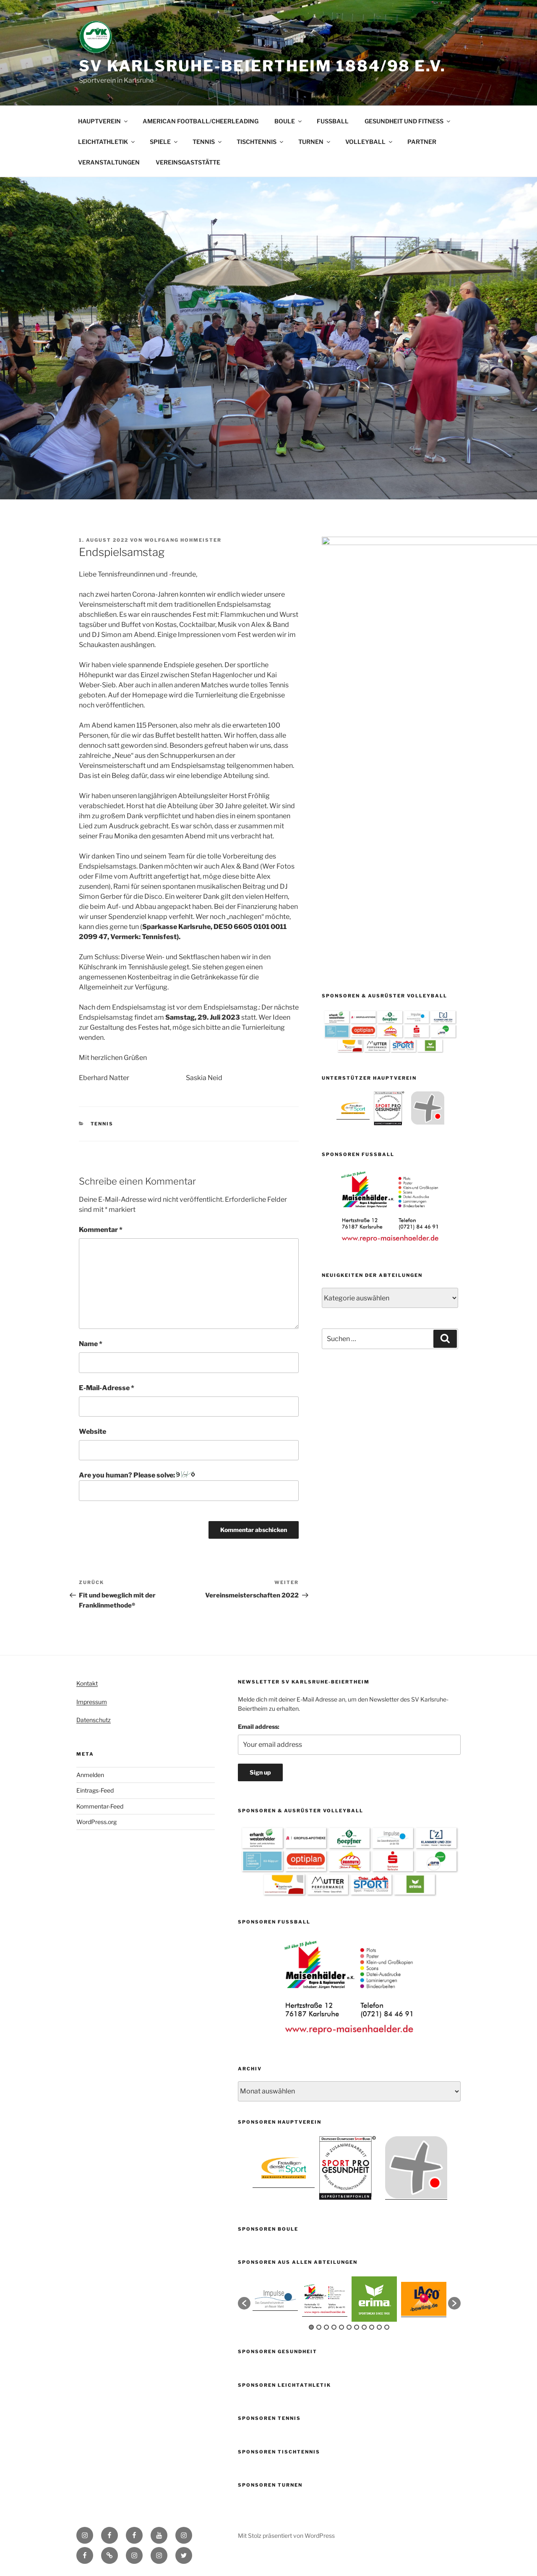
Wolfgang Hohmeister (183, 540)
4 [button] (333, 2327)
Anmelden (90, 1774)
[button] (244, 2303)
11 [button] (386, 2327)
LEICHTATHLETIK (107, 141)
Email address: (258, 1726)
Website (92, 1431)
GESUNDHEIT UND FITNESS (408, 121)
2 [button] (318, 2327)
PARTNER (421, 141)
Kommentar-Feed (99, 1806)
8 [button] (364, 2327)
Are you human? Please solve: (189, 1486)
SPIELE (164, 141)
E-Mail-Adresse (106, 1388)
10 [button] (379, 2327)
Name (90, 1344)
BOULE (288, 121)
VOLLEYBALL (369, 141)
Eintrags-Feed (95, 1790)
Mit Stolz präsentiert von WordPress (286, 2535)
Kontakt (87, 1683)
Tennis (102, 1124)
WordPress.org (96, 1821)
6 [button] (349, 2327)
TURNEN (314, 141)
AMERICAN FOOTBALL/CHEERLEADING (200, 121)
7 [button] (356, 2327)
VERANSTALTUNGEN (109, 162)
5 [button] (341, 2327)
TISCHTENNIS (260, 141)
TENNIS (208, 141)
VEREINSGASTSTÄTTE (188, 162)
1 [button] (311, 2327)
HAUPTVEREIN (103, 121)
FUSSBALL (333, 121)
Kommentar (101, 1230)
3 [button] (326, 2327)
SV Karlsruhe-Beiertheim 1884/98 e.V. (262, 66)
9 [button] (371, 2327)
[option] (353, 814)
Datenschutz (93, 1719)
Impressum (91, 1701)
